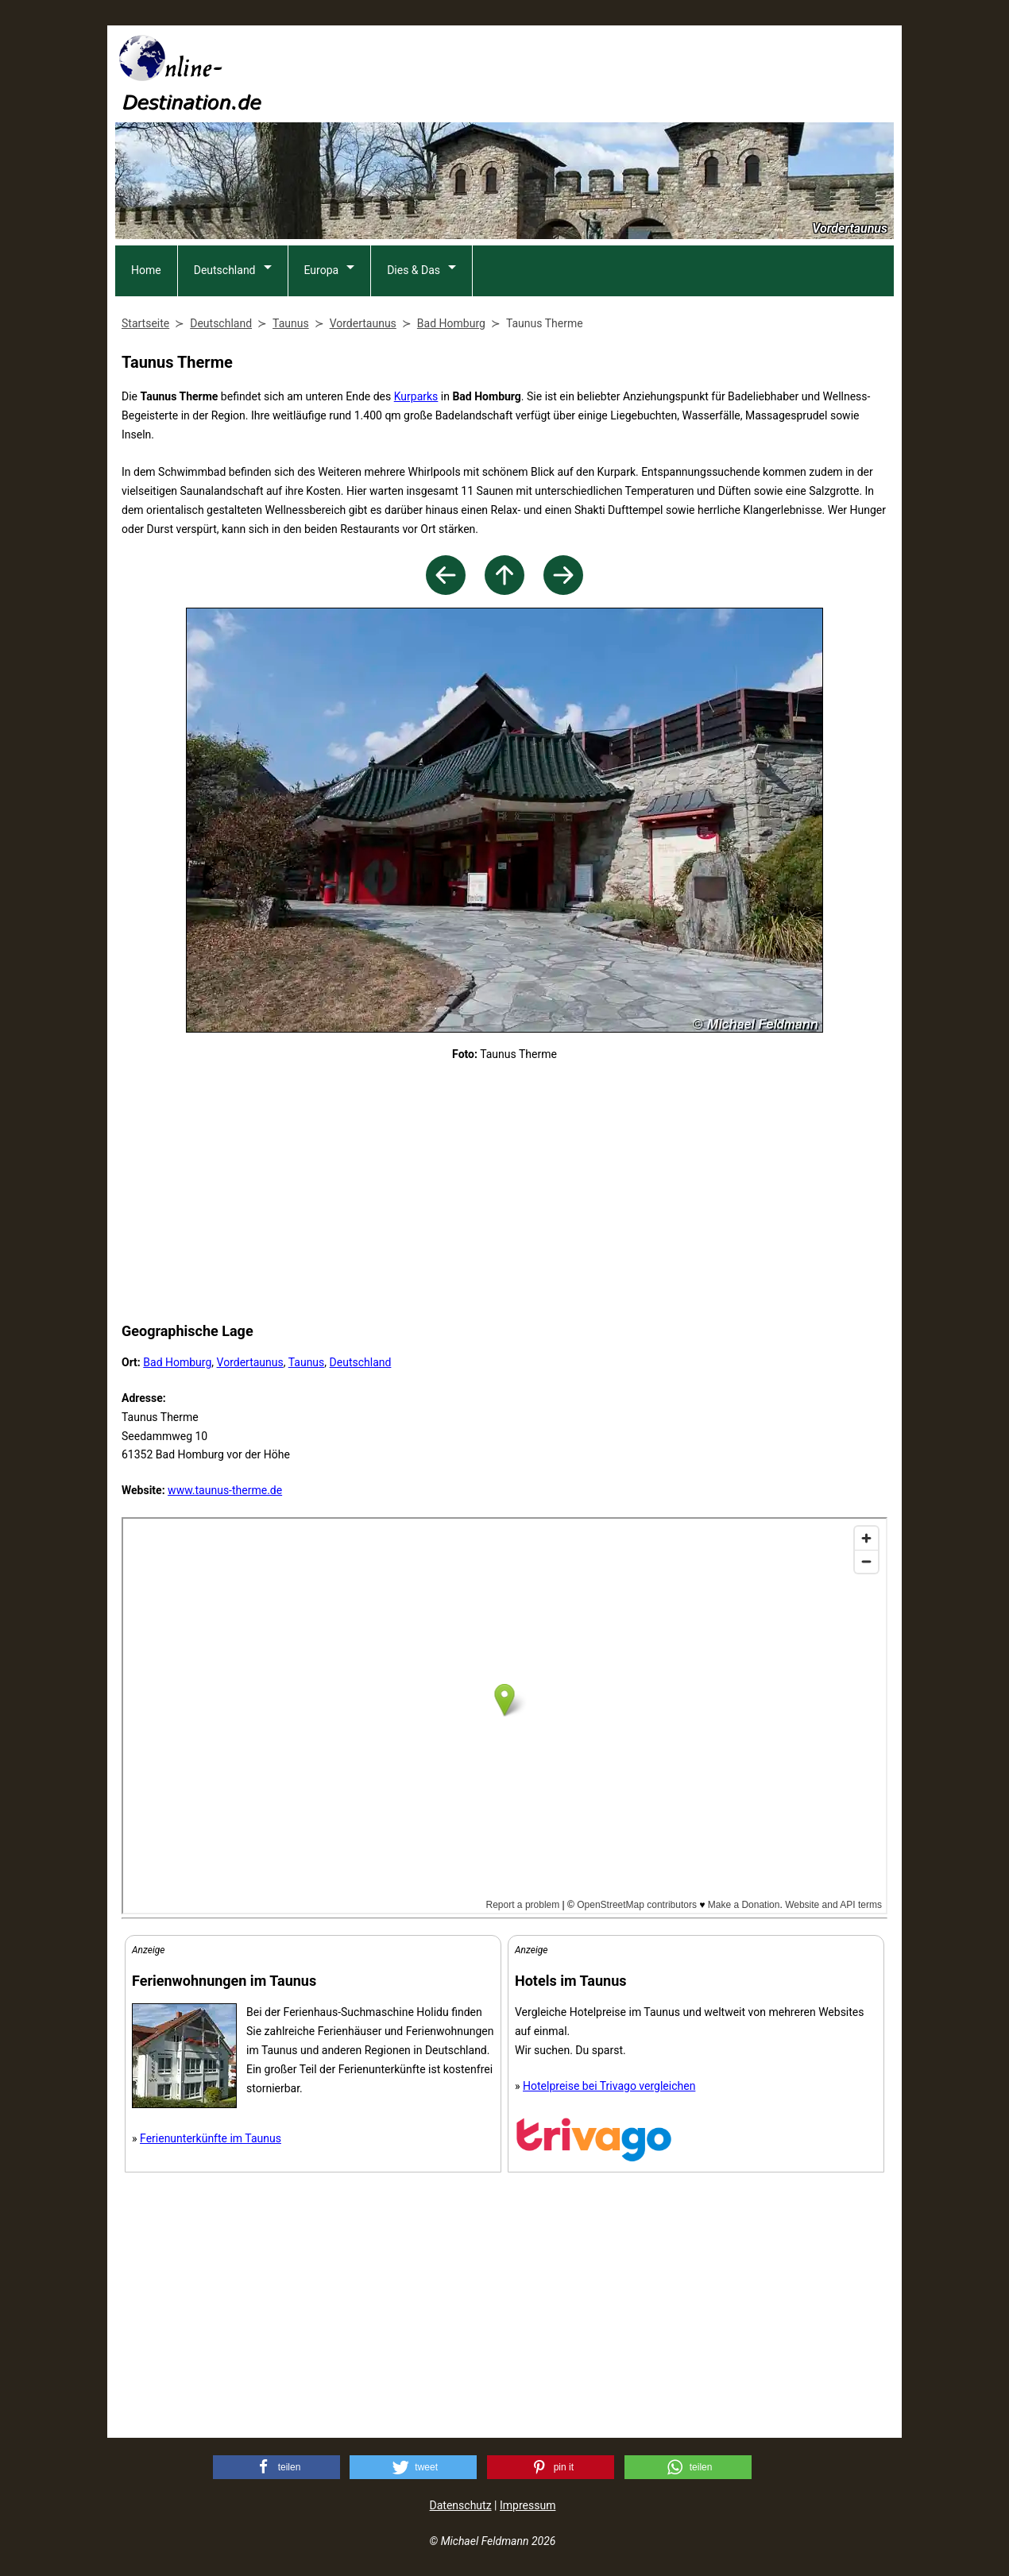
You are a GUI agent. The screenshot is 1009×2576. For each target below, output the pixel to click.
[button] (276, 2467)
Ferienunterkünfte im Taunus (210, 2138)
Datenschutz (461, 2505)
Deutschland (225, 270)
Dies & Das (413, 270)
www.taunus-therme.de (225, 1490)
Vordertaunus (250, 1362)
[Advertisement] (604, 72)
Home (146, 270)
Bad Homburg (177, 1362)
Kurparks (416, 396)
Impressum (527, 2505)
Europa (321, 270)
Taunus (306, 1362)
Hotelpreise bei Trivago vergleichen (609, 2086)
